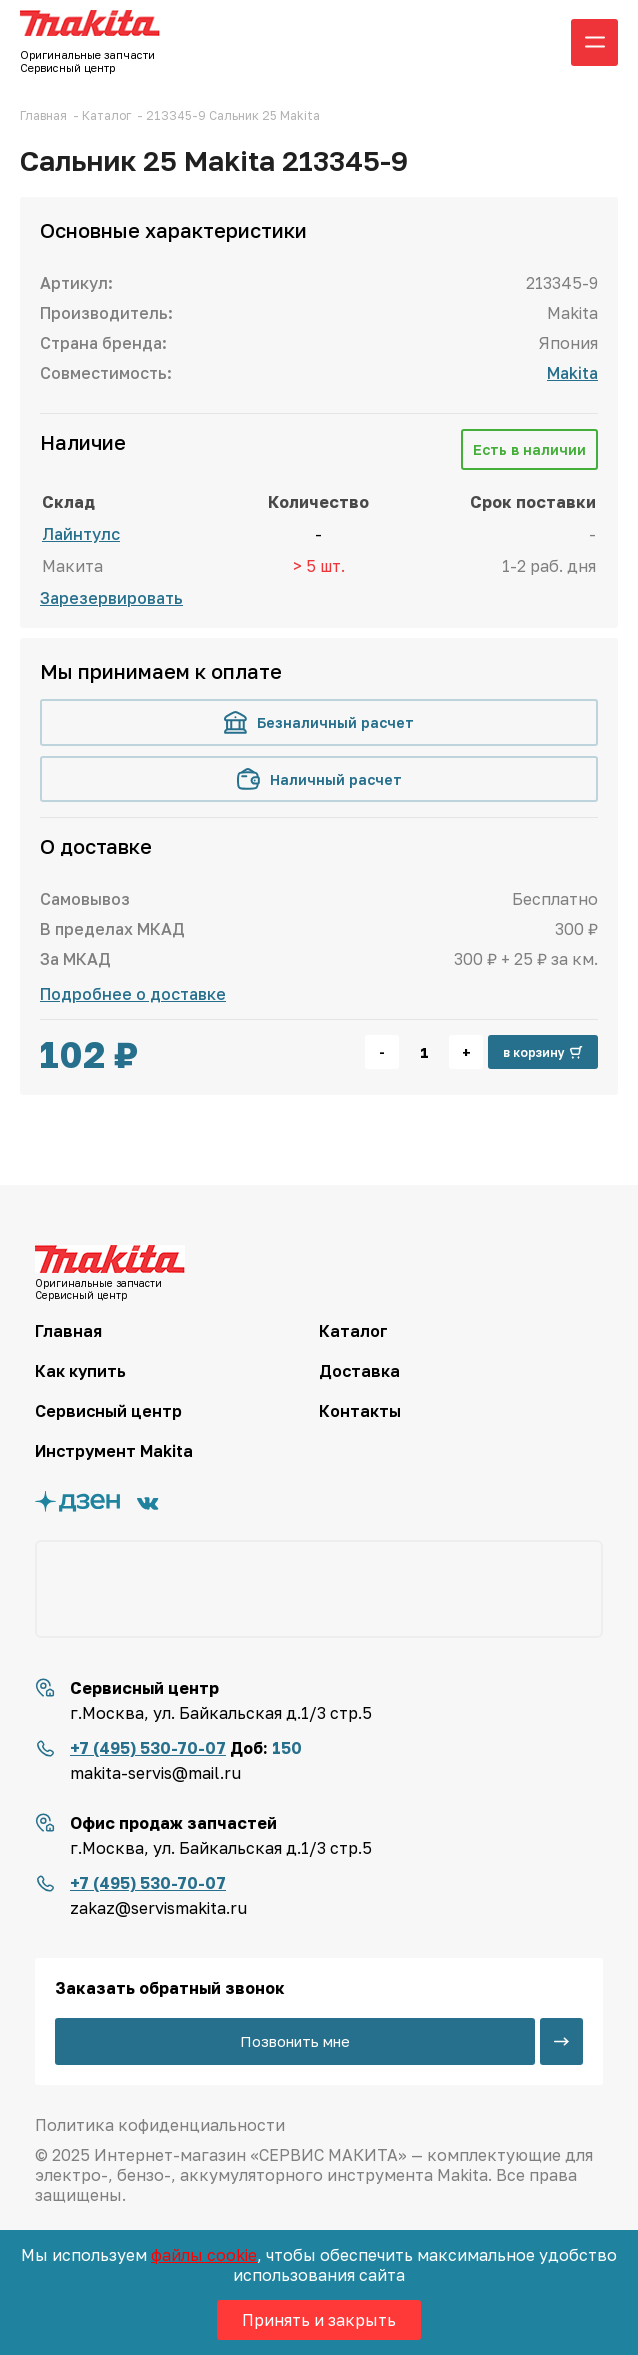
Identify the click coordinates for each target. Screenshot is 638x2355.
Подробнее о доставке (133, 994)
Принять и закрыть (319, 2320)
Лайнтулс (81, 534)
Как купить (80, 1371)
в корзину (543, 1052)
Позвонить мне (295, 2041)
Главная (68, 1331)
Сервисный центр (108, 1411)
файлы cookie (204, 2255)
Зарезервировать (111, 598)
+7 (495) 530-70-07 (148, 1748)
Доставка (359, 1371)
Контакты (360, 1411)
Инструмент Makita (114, 1451)
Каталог (353, 1331)
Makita (572, 373)
